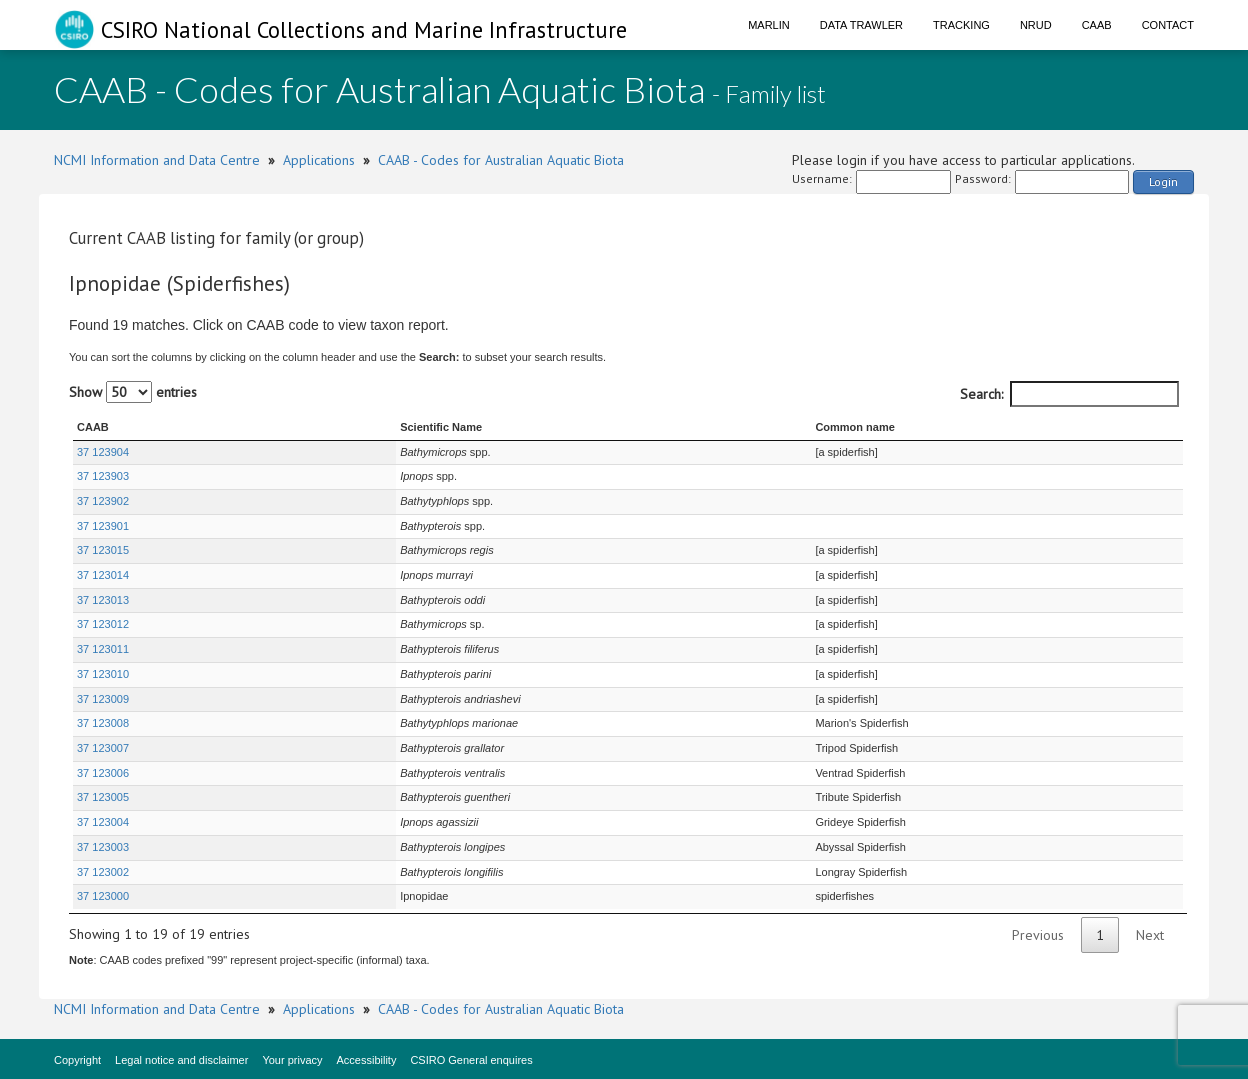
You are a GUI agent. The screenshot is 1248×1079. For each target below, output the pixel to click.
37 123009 (103, 699)
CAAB (1097, 25)
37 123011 (103, 649)
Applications (319, 160)
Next (1150, 935)
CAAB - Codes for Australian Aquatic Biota (501, 160)
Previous (1038, 935)
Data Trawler (861, 25)
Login (1163, 181)
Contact (1168, 25)
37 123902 (103, 501)
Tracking (961, 25)
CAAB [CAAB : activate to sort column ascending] (93, 427)
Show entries (133, 392)
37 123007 (103, 748)
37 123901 (103, 526)
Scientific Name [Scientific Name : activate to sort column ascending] (348, 427)
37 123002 (103, 872)
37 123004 (103, 822)
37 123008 (103, 723)
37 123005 (103, 797)
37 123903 (103, 476)
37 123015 (103, 550)
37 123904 (103, 452)
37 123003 (103, 847)
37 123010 (103, 674)
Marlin (769, 25)
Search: (1069, 394)
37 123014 (103, 575)
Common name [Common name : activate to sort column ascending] (838, 427)
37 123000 (103, 896)
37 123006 (103, 773)
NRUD (1036, 25)
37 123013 (103, 600)
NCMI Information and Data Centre (157, 160)
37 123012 (103, 624)
